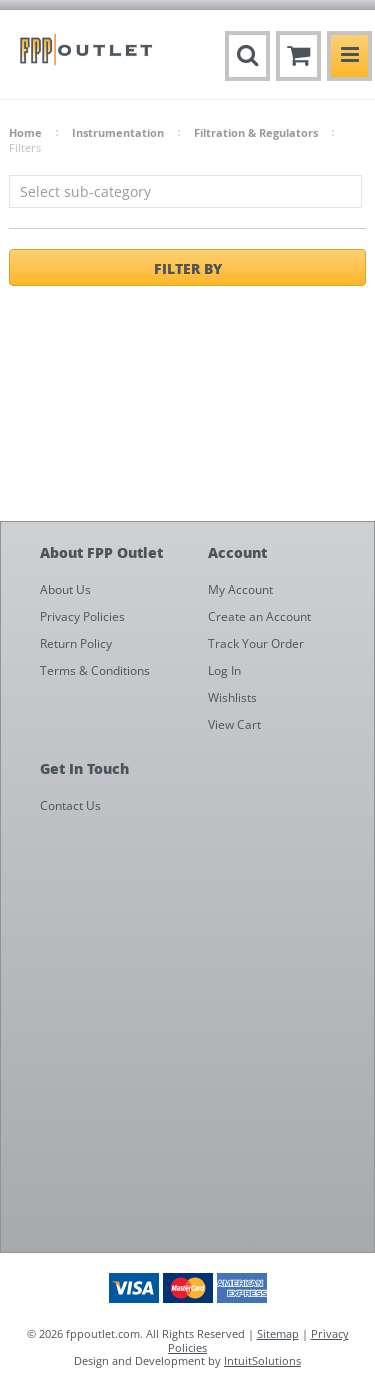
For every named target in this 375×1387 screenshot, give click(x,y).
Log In (224, 670)
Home (25, 132)
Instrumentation (118, 132)
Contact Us (70, 805)
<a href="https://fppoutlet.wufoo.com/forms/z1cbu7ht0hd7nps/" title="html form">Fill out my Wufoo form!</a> (198, 1037)
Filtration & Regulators (256, 132)
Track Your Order (256, 643)
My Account (240, 589)
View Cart (234, 724)
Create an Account (259, 616)
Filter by (188, 268)
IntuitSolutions (262, 1360)
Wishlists (232, 697)
